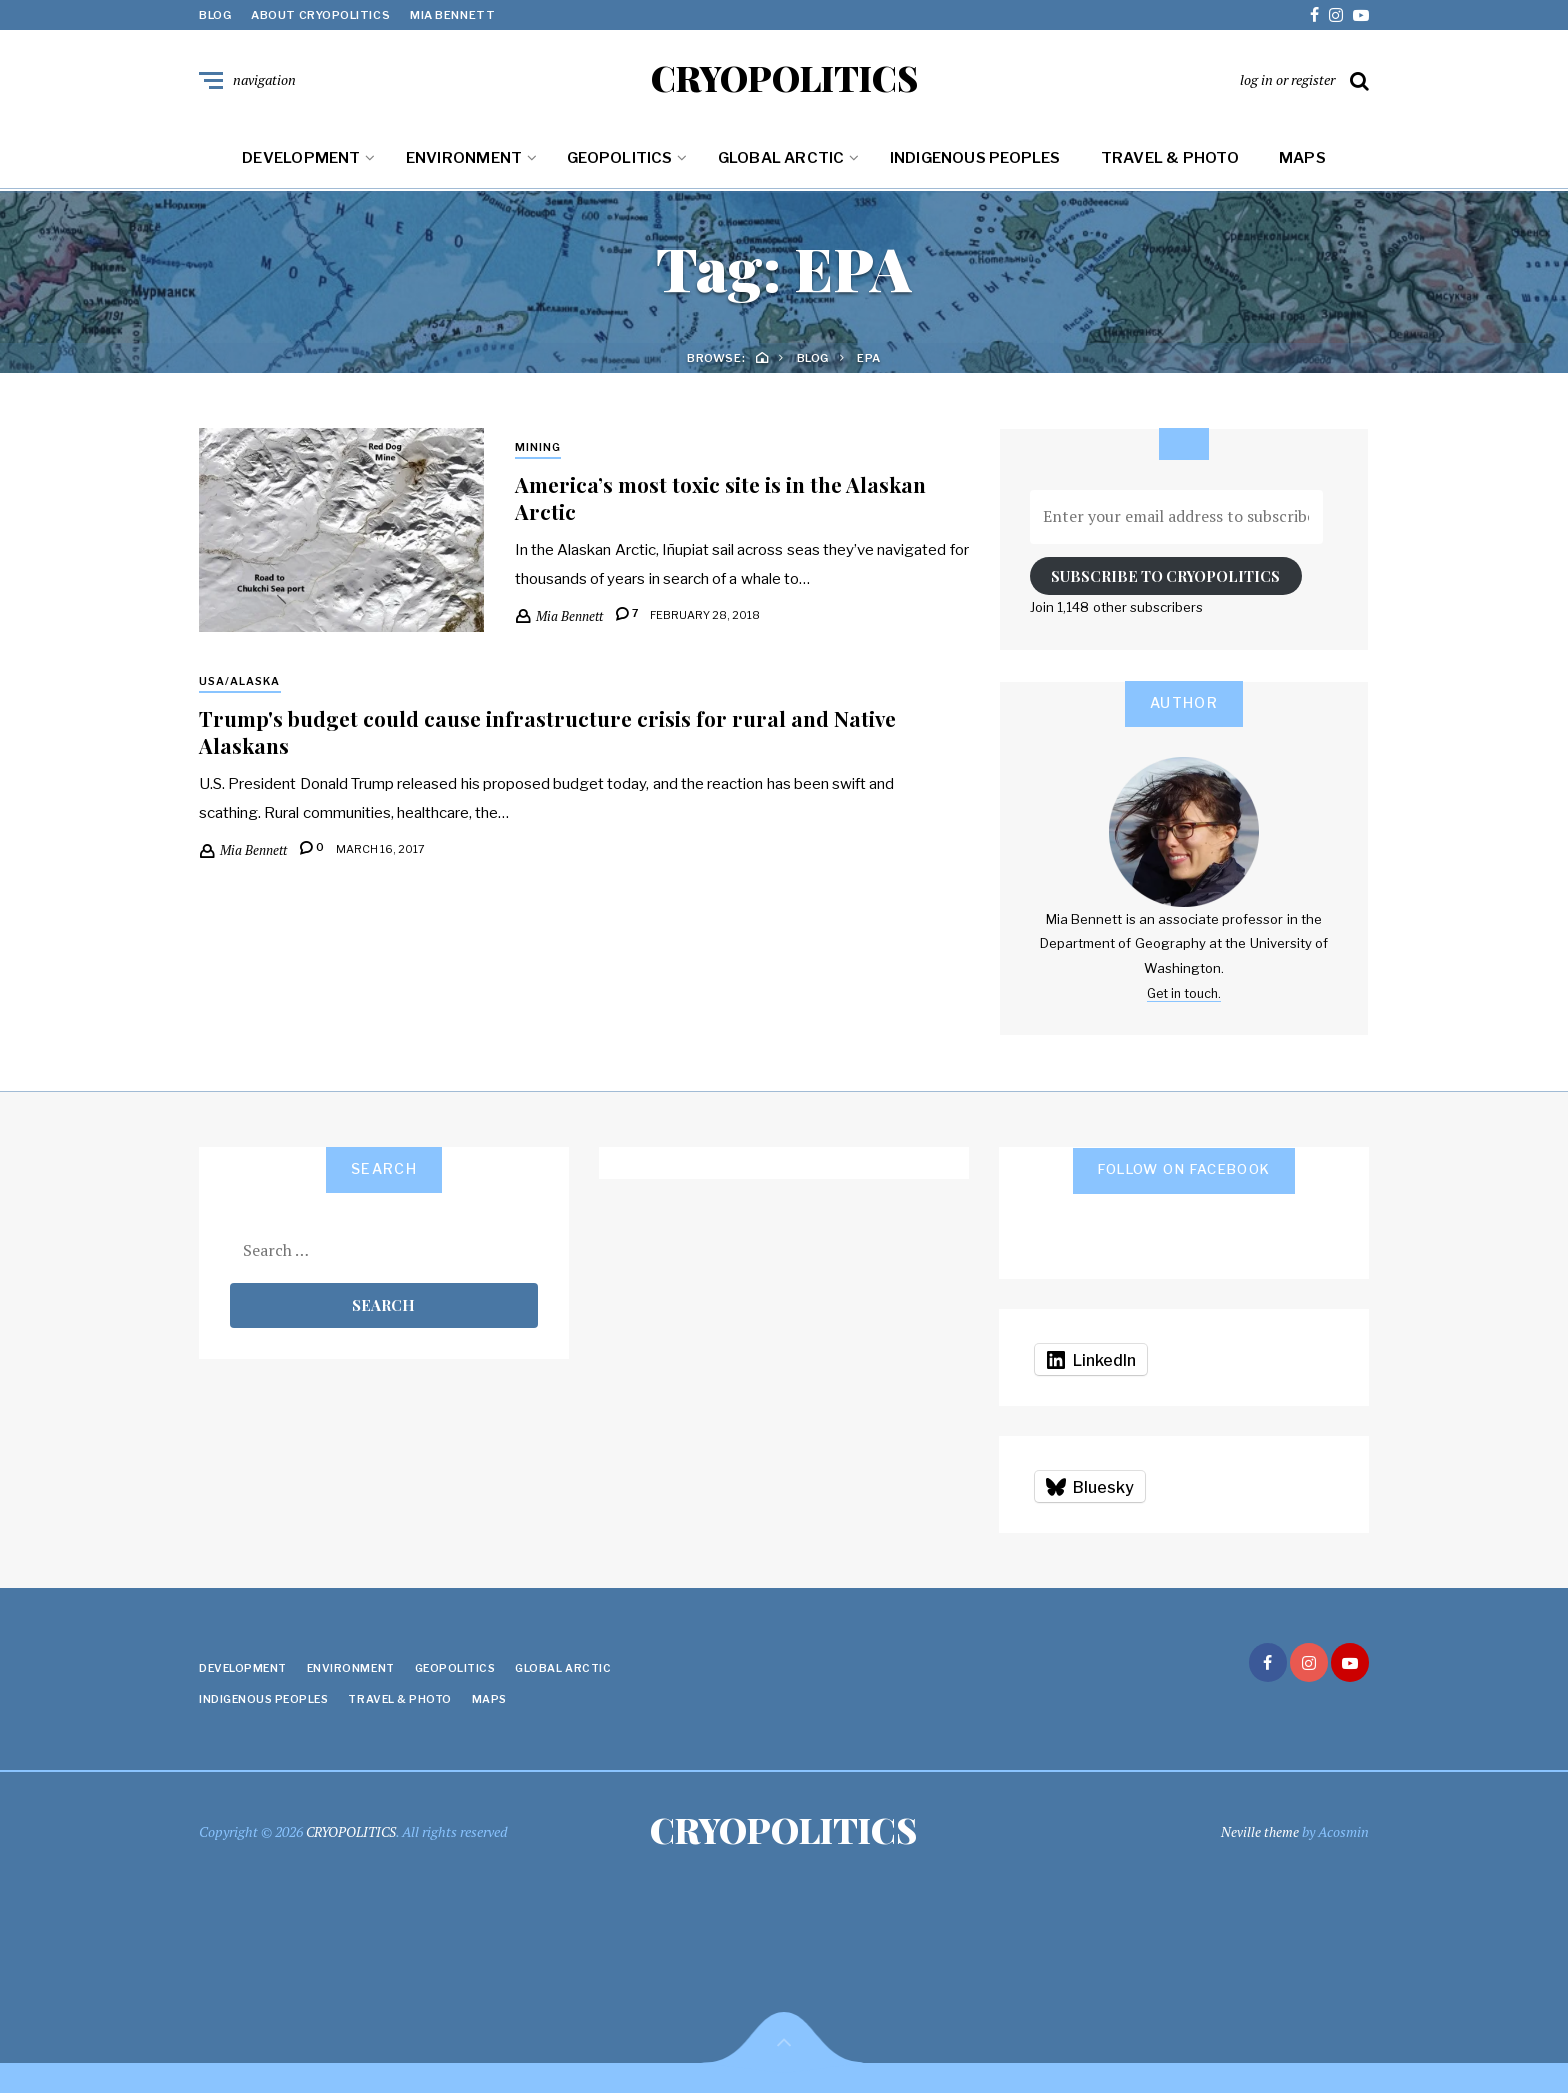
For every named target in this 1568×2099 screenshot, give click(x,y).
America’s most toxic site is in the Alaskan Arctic (730, 502)
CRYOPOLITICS (784, 80)
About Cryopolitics (320, 15)
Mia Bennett (452, 15)
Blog (215, 15)
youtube (1361, 15)
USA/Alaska (241, 686)
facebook (1314, 15)
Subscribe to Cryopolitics (1165, 580)
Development (301, 162)
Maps (1302, 162)
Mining (538, 452)
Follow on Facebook (1184, 1172)
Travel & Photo (1170, 162)
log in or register (1287, 81)
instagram (1336, 15)
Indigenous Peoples (975, 162)
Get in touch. (1184, 997)
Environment (464, 162)
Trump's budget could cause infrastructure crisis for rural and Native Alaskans (559, 736)
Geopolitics (619, 162)
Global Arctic (781, 162)
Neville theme (1259, 1835)
